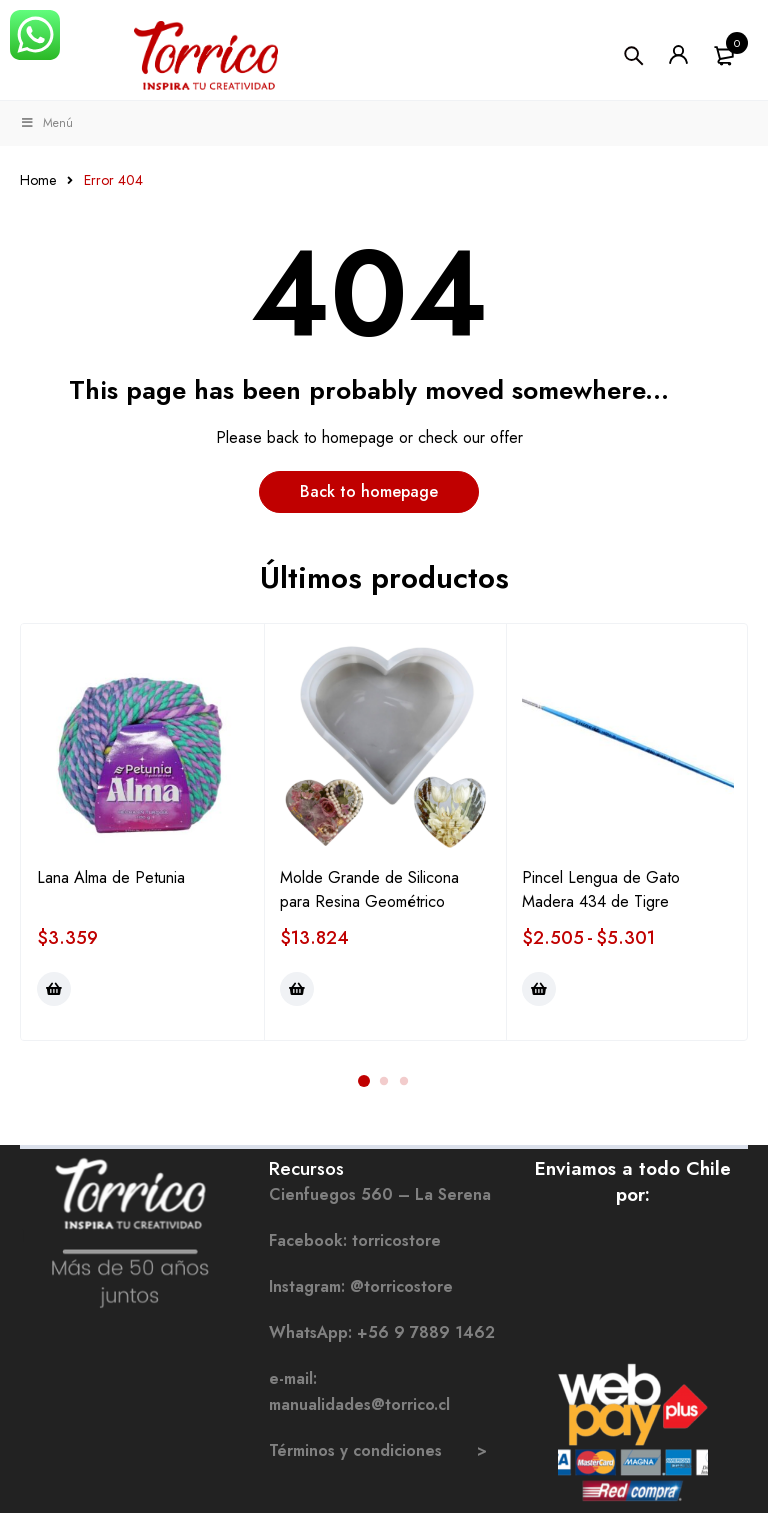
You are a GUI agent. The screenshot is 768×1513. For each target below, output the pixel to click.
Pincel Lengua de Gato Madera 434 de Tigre (601, 889)
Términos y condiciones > (378, 1450)
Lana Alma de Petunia (111, 877)
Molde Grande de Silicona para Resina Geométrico (369, 889)
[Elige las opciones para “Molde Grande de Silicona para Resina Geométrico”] (297, 989)
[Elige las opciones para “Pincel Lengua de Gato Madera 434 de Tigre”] (539, 989)
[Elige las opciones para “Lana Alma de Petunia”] (54, 989)
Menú (46, 123)
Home (38, 180)
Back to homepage (369, 491)
